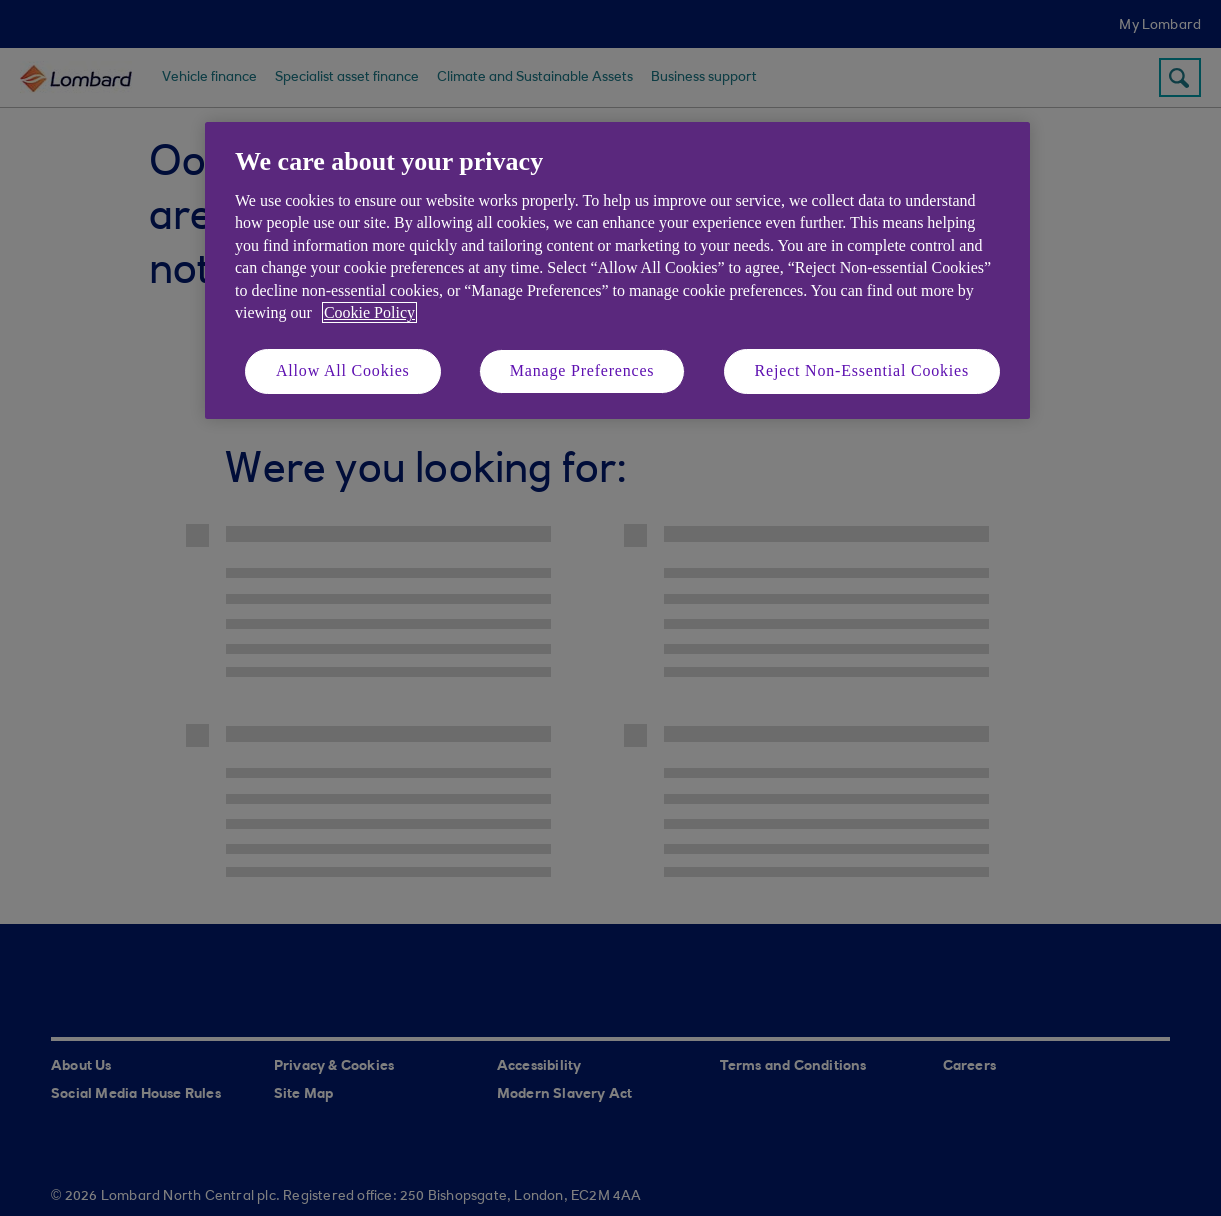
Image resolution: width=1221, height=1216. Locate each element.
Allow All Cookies (343, 370)
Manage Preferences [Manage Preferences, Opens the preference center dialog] (582, 370)
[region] (617, 270)
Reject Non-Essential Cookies (862, 370)
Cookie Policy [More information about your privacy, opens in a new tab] (369, 312)
